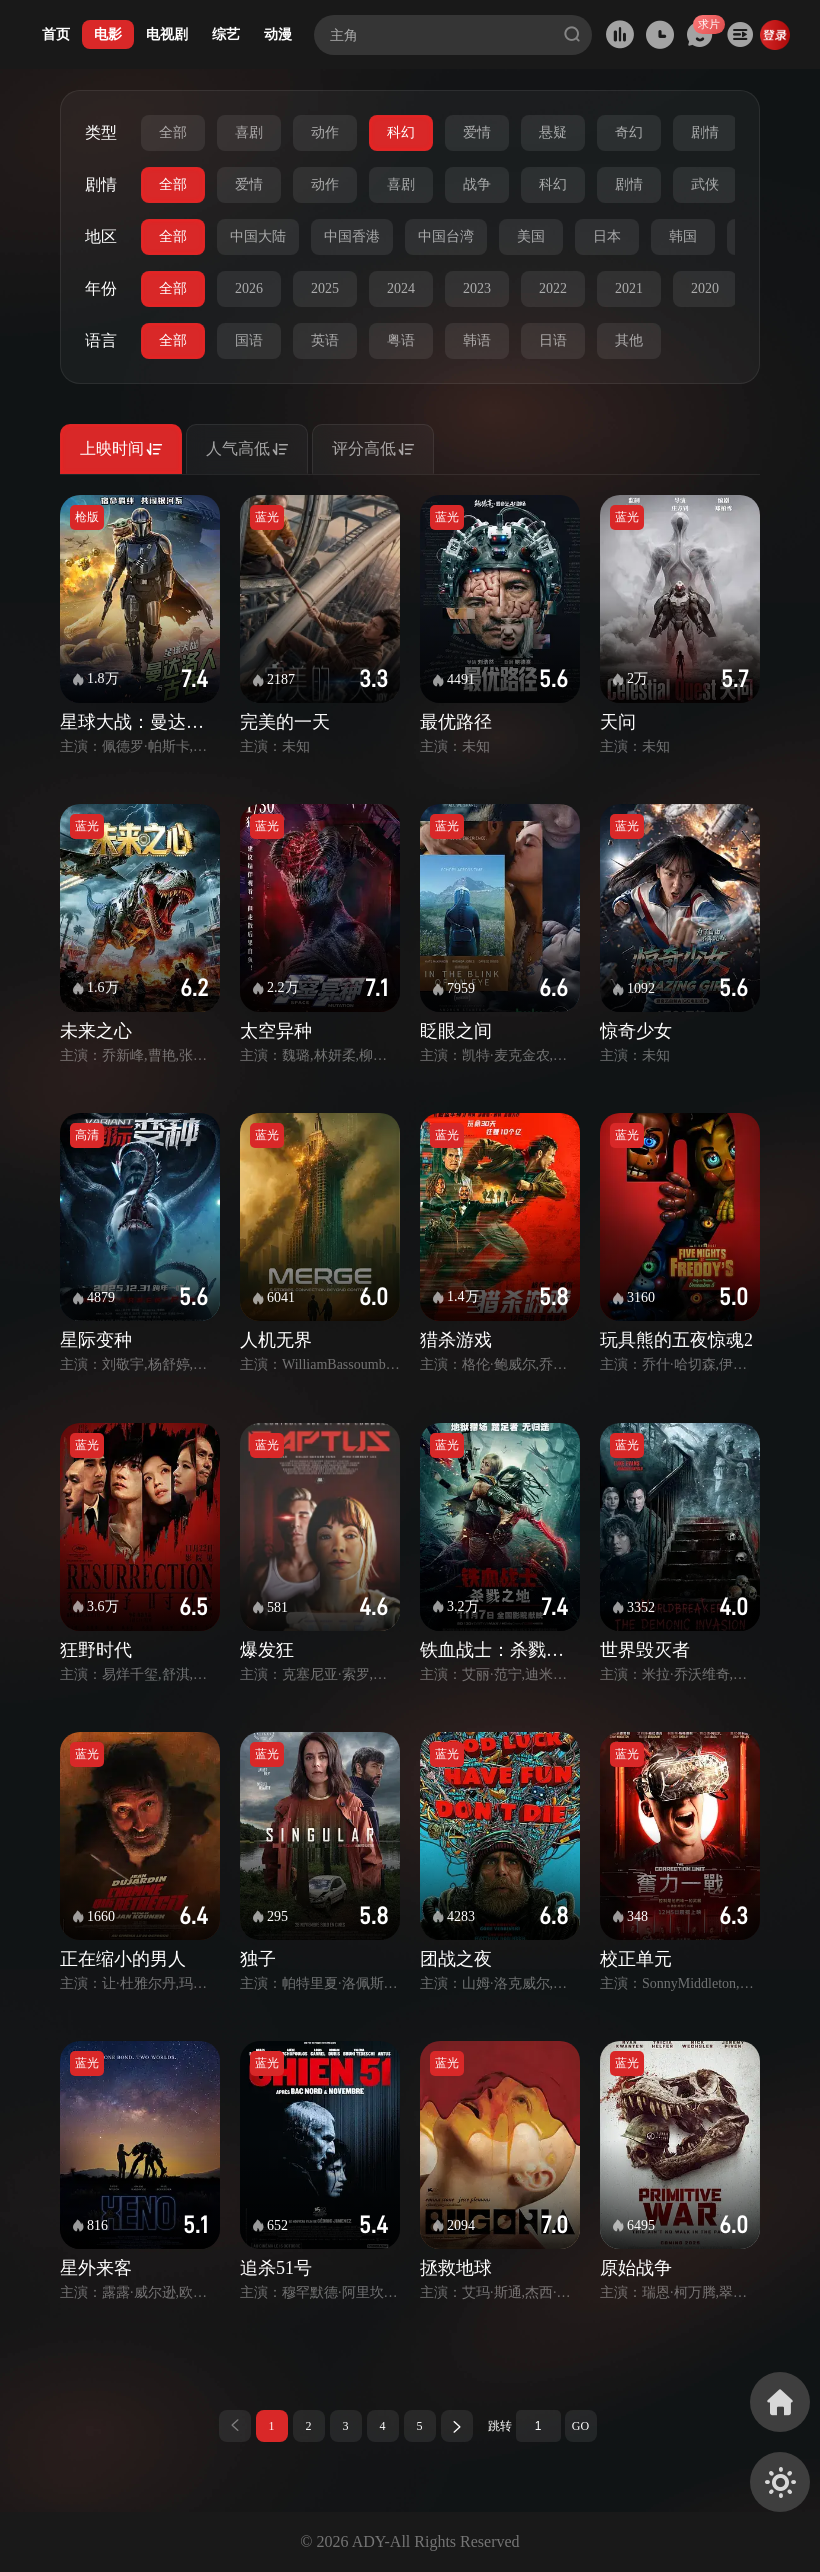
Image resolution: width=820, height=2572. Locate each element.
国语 (249, 340)
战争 (477, 184)
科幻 (401, 132)
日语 (553, 340)
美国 (531, 236)
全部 (173, 132)
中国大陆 (258, 236)
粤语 (401, 340)
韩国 (683, 236)
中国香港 (352, 236)
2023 (477, 288)
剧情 (705, 132)
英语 (325, 340)
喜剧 (249, 132)
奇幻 (629, 132)
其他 (629, 340)
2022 (553, 288)
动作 (325, 132)
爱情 (477, 132)
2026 (249, 288)
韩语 (477, 340)
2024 (401, 288)
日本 (607, 236)
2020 (705, 288)
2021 (629, 288)
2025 (325, 288)
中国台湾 (446, 236)
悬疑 (553, 132)
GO (580, 2426)
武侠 (705, 184)
